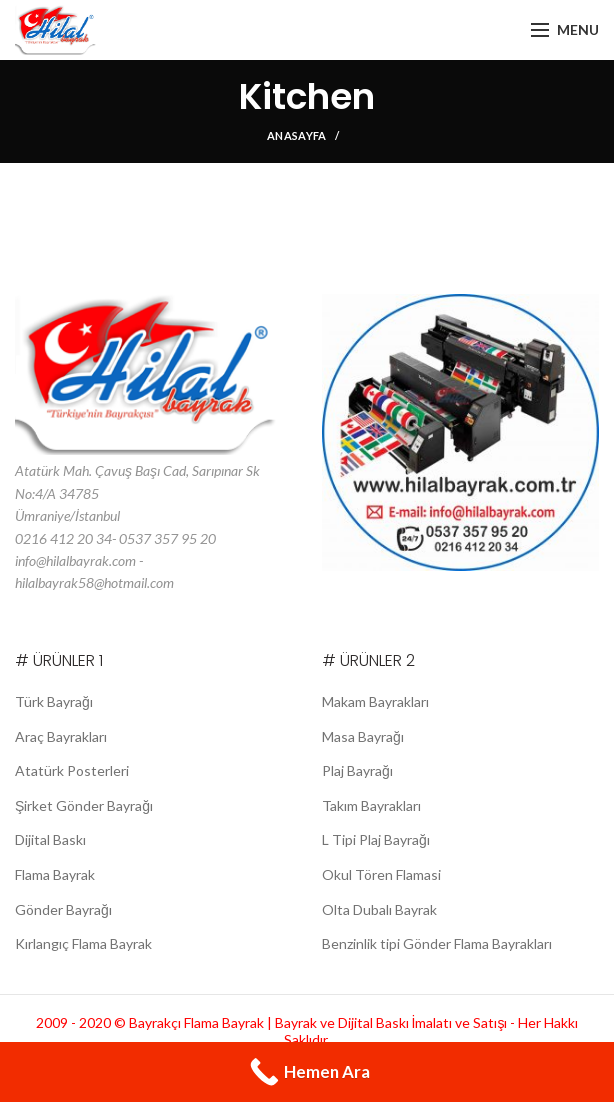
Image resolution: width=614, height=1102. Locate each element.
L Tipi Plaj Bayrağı (375, 839)
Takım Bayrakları (372, 805)
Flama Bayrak (56, 874)
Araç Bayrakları (61, 736)
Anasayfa (296, 135)
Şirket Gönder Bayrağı (82, 805)
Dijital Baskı (51, 839)
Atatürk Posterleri (69, 770)
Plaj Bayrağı (357, 770)
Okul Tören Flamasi (380, 874)
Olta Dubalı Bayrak (379, 909)
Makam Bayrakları (377, 701)
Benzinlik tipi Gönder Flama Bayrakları (438, 943)
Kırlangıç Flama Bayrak (84, 943)
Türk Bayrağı (53, 701)
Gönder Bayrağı (62, 909)
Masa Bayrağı (363, 736)
